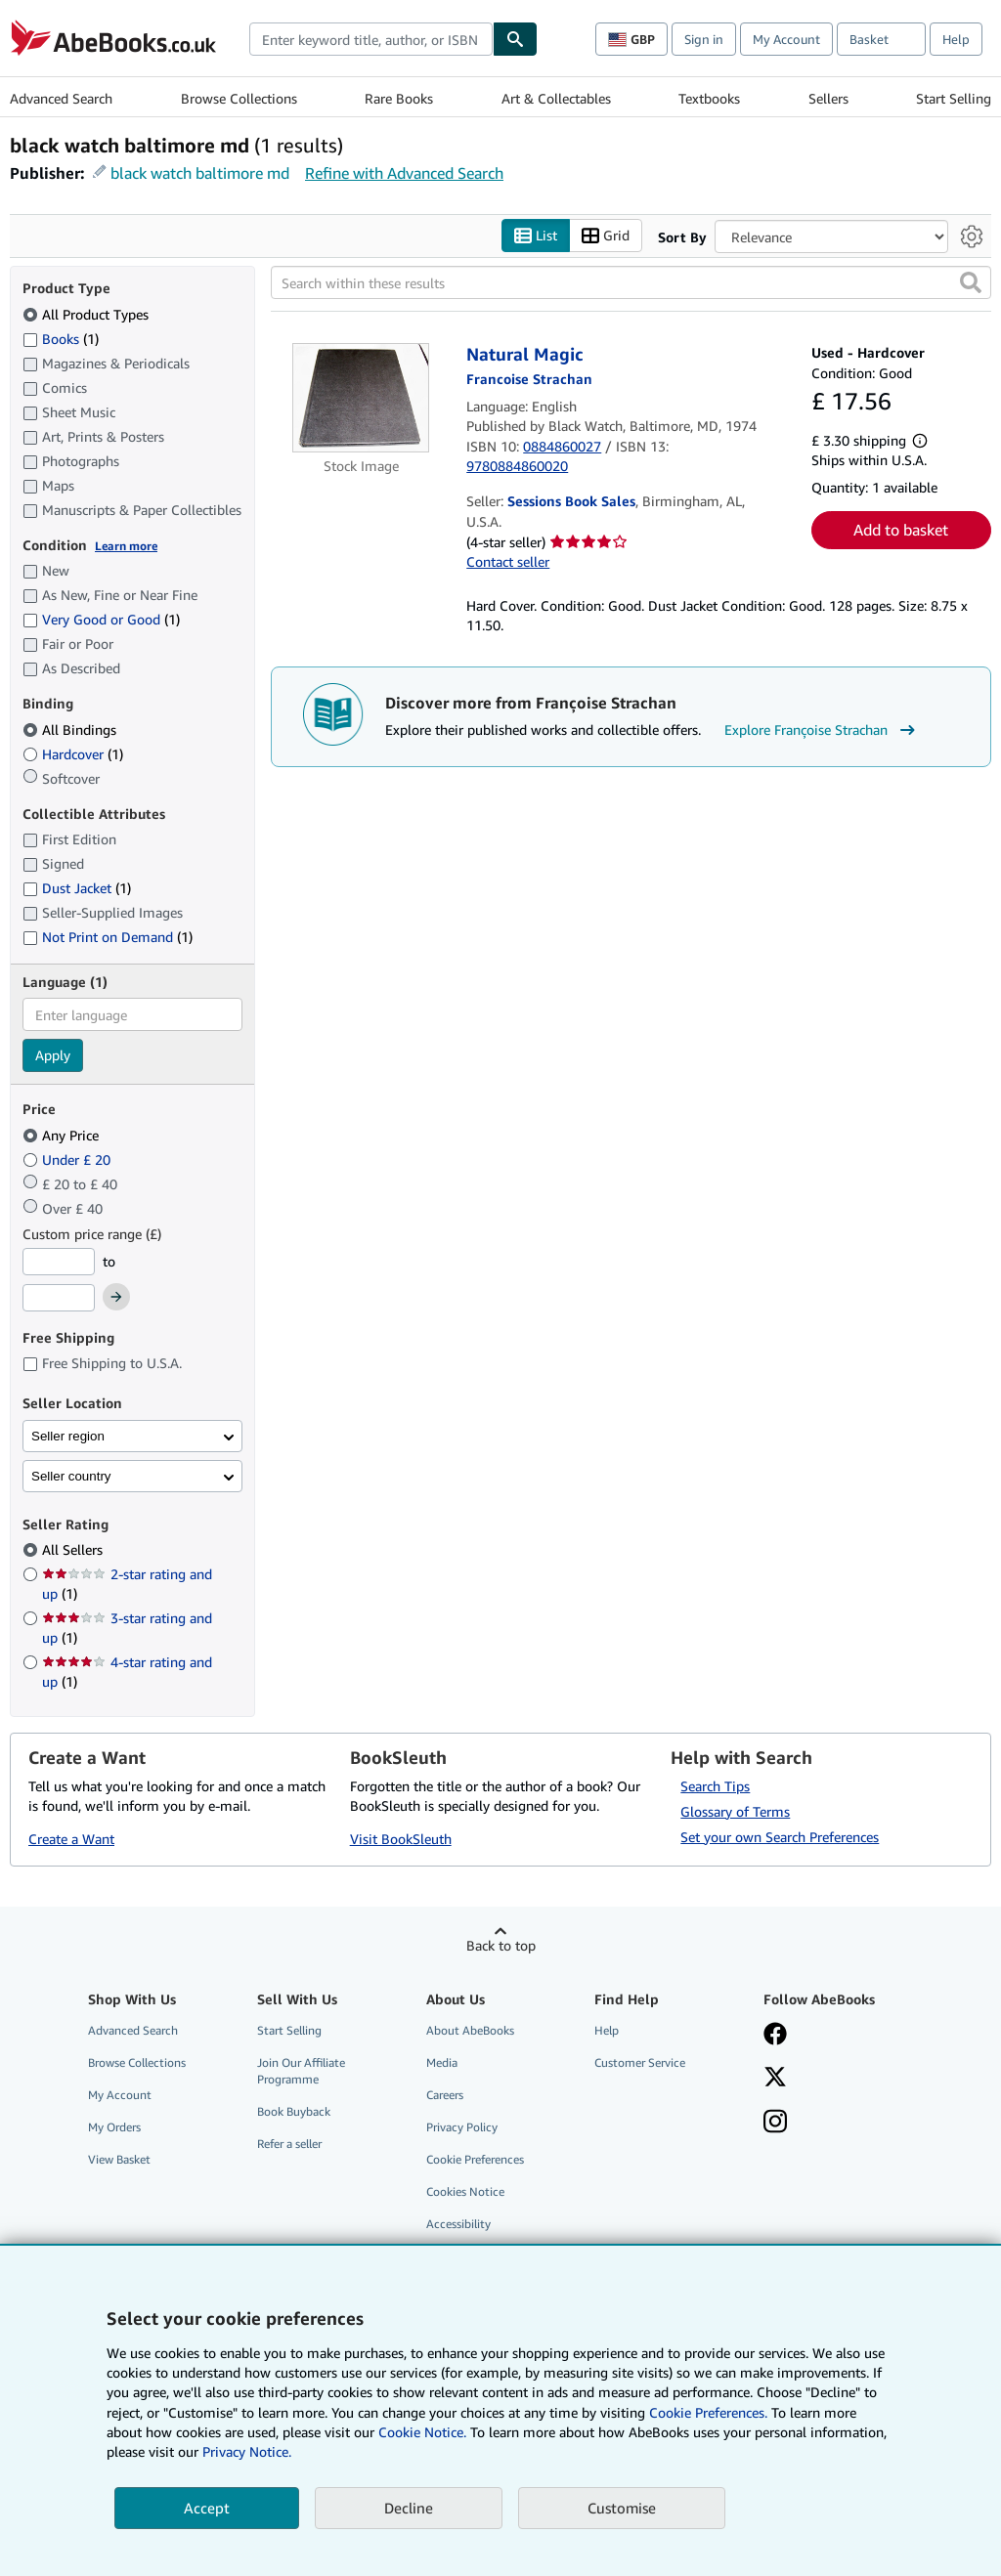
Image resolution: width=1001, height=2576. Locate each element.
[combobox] (371, 39)
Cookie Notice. (422, 2432)
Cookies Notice (465, 2191)
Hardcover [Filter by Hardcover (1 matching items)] (72, 754)
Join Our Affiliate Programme (301, 2070)
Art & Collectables (556, 98)
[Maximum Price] (58, 1297)
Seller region (68, 1436)
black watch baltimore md (199, 173)
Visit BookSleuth (401, 1838)
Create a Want (71, 1838)
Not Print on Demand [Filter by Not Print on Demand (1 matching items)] (107, 936)
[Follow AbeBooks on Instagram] (775, 2123)
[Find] (515, 39)
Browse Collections (239, 98)
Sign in (703, 39)
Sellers (828, 98)
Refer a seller (289, 2143)
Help (956, 39)
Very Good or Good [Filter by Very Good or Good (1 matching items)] (101, 619)
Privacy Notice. (246, 2451)
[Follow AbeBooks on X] (775, 2078)
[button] (970, 282)
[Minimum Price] (58, 1261)
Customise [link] (622, 2507)
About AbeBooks (470, 2030)
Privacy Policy (462, 2127)
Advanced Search (61, 98)
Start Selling (953, 98)
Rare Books (399, 98)
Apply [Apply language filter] (52, 1055)
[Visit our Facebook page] (775, 2035)
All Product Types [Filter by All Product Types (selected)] (87, 314)
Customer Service (639, 2062)
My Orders (114, 2127)
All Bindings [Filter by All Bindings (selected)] (71, 729)
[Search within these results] (631, 282)
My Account (786, 39)
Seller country (71, 1476)
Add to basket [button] (900, 529)
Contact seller (507, 561)
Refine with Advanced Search (404, 173)
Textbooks (709, 98)
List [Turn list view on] (535, 236)
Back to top (501, 1945)
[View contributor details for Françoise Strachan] (529, 378)
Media (441, 2062)
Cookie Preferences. (708, 2412)
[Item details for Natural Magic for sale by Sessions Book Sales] (361, 397)
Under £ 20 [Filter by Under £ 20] (68, 1159)
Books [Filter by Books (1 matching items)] (60, 338)
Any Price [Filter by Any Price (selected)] (62, 1135)
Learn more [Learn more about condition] (126, 545)
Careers (444, 2094)
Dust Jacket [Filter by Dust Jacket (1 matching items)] (76, 888)
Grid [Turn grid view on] (606, 236)
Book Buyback (293, 2111)
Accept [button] (207, 2507)
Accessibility (458, 2223)
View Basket (119, 2159)
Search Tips (715, 1786)
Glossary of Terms (735, 1811)
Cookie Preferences (475, 2159)
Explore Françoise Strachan (822, 730)
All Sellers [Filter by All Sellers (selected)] (74, 1549)
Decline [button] (408, 2507)
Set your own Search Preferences (779, 1836)
